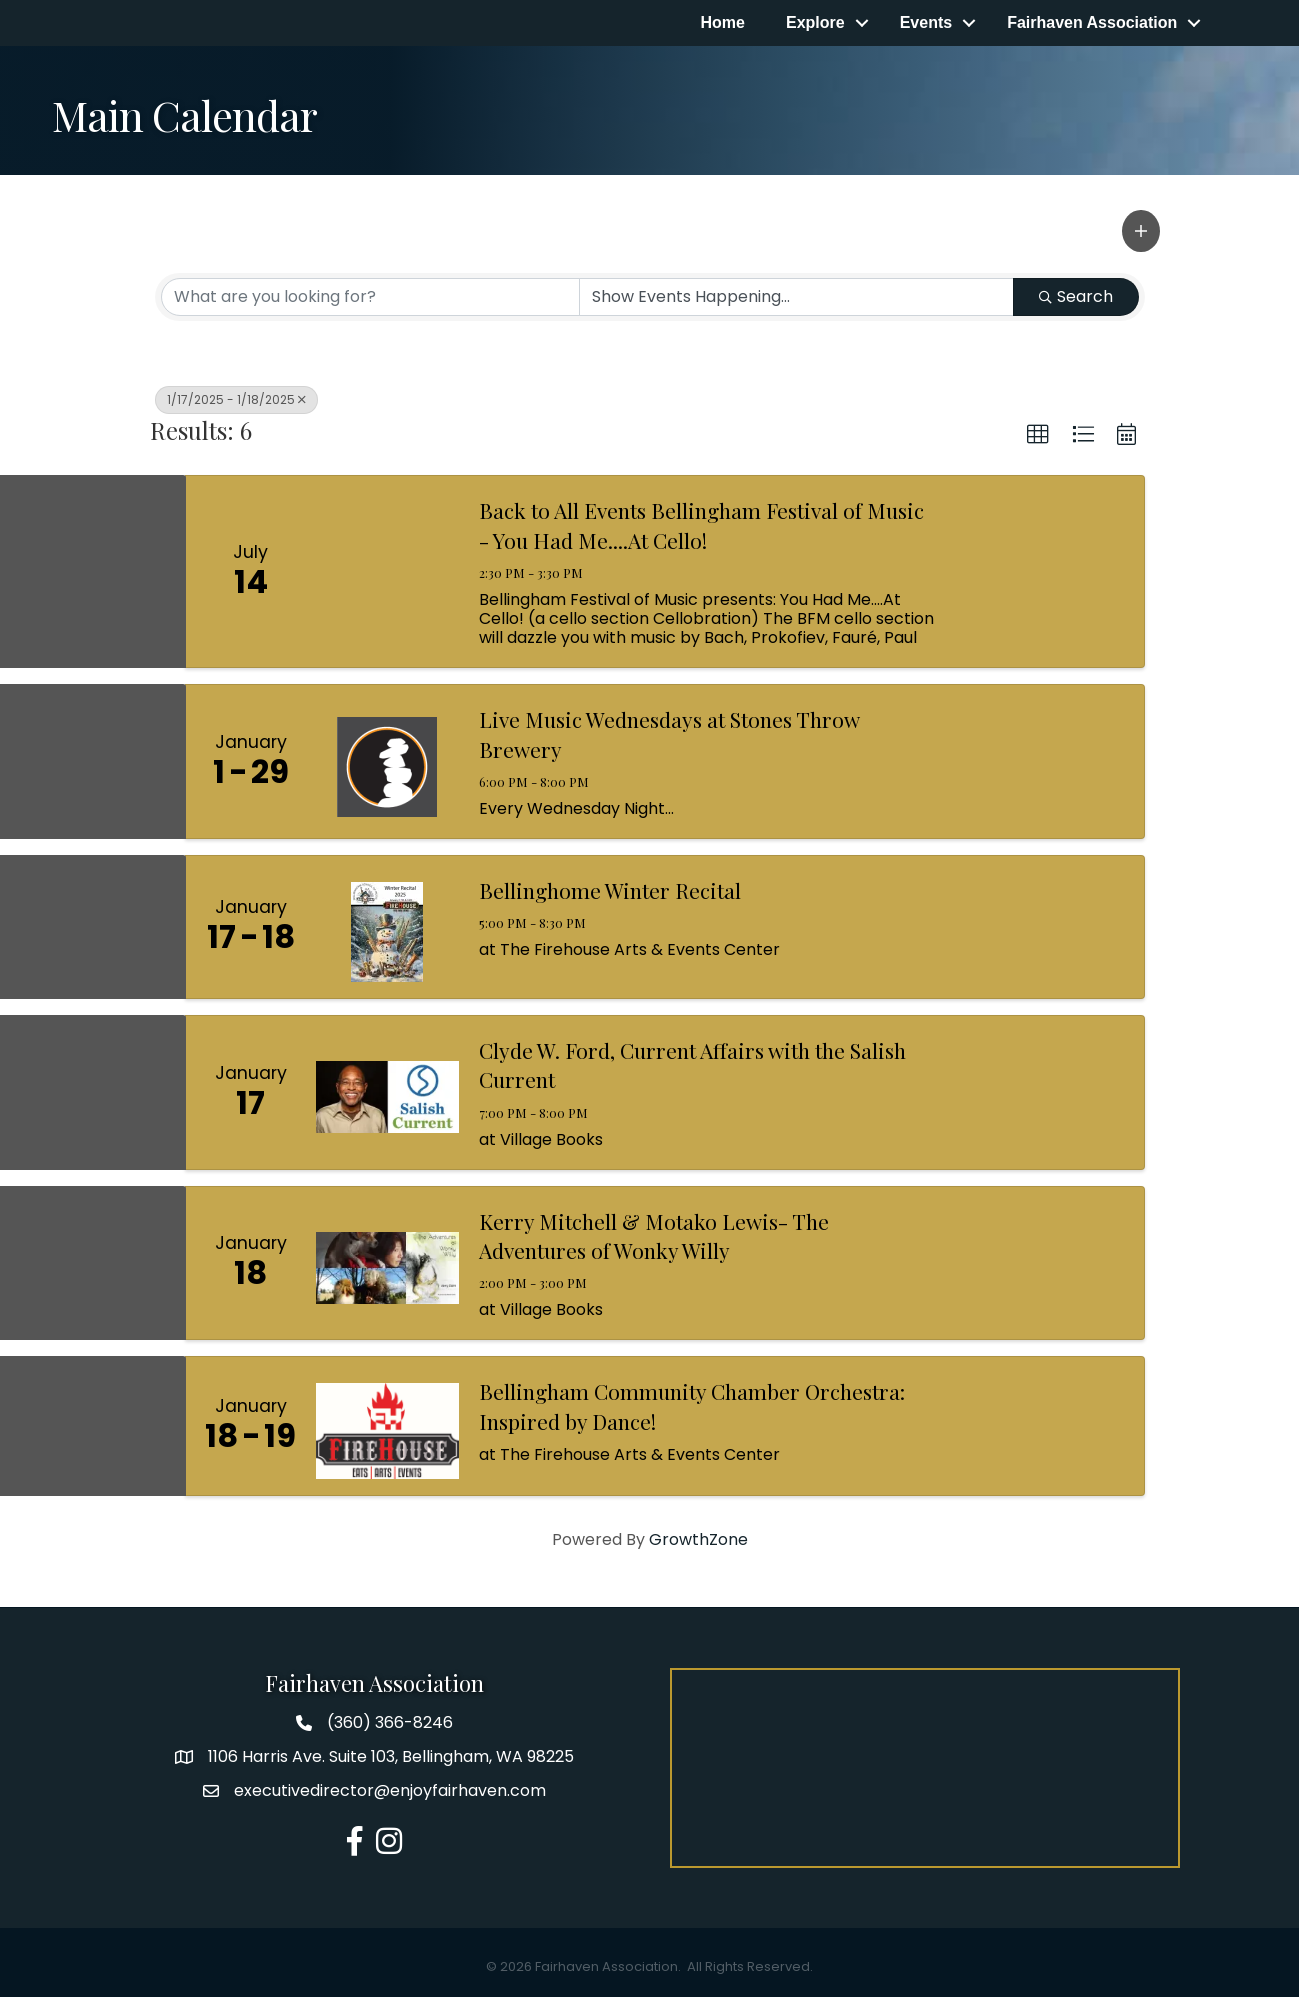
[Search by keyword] (370, 297)
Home (722, 22)
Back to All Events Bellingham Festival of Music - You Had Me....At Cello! (701, 525)
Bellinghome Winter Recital (610, 890)
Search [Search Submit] (1076, 296)
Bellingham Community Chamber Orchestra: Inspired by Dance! (692, 1406)
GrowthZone (698, 1539)
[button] (1141, 231)
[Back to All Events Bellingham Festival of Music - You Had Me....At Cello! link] (388, 572)
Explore (814, 22)
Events (925, 22)
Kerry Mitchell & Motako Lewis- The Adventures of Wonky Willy (654, 1235)
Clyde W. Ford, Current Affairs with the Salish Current (692, 1064)
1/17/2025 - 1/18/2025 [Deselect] (236, 399)
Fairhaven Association (1092, 22)
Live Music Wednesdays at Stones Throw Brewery (669, 734)
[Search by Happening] (796, 297)
